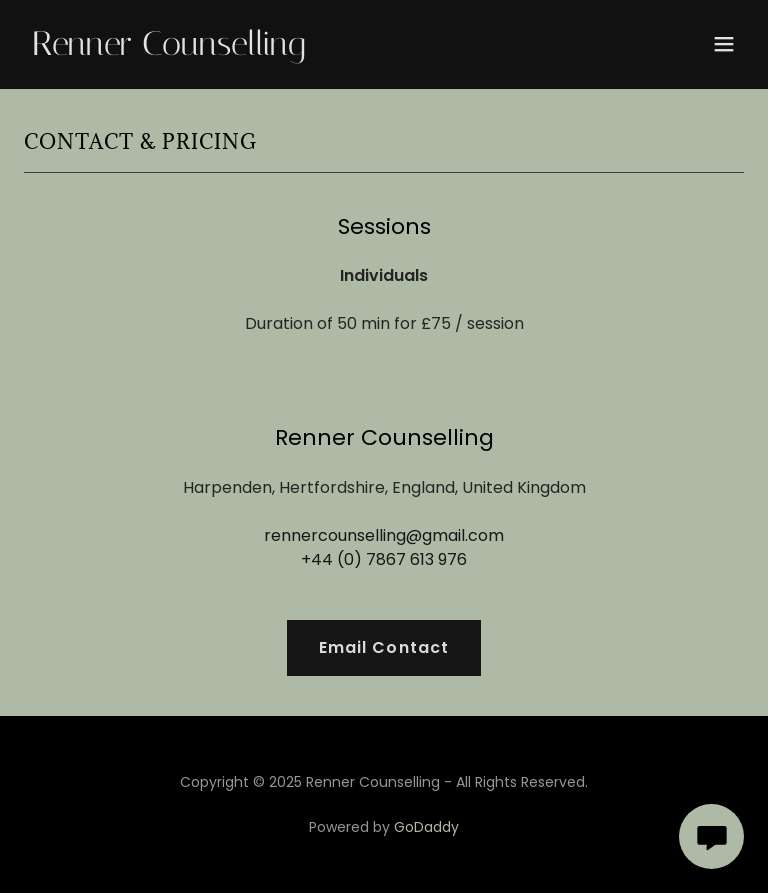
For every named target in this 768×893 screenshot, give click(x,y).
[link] (168, 49)
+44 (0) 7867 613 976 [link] (384, 559)
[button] (724, 44)
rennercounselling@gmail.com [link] (384, 535)
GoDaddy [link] (426, 827)
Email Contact (383, 647)
